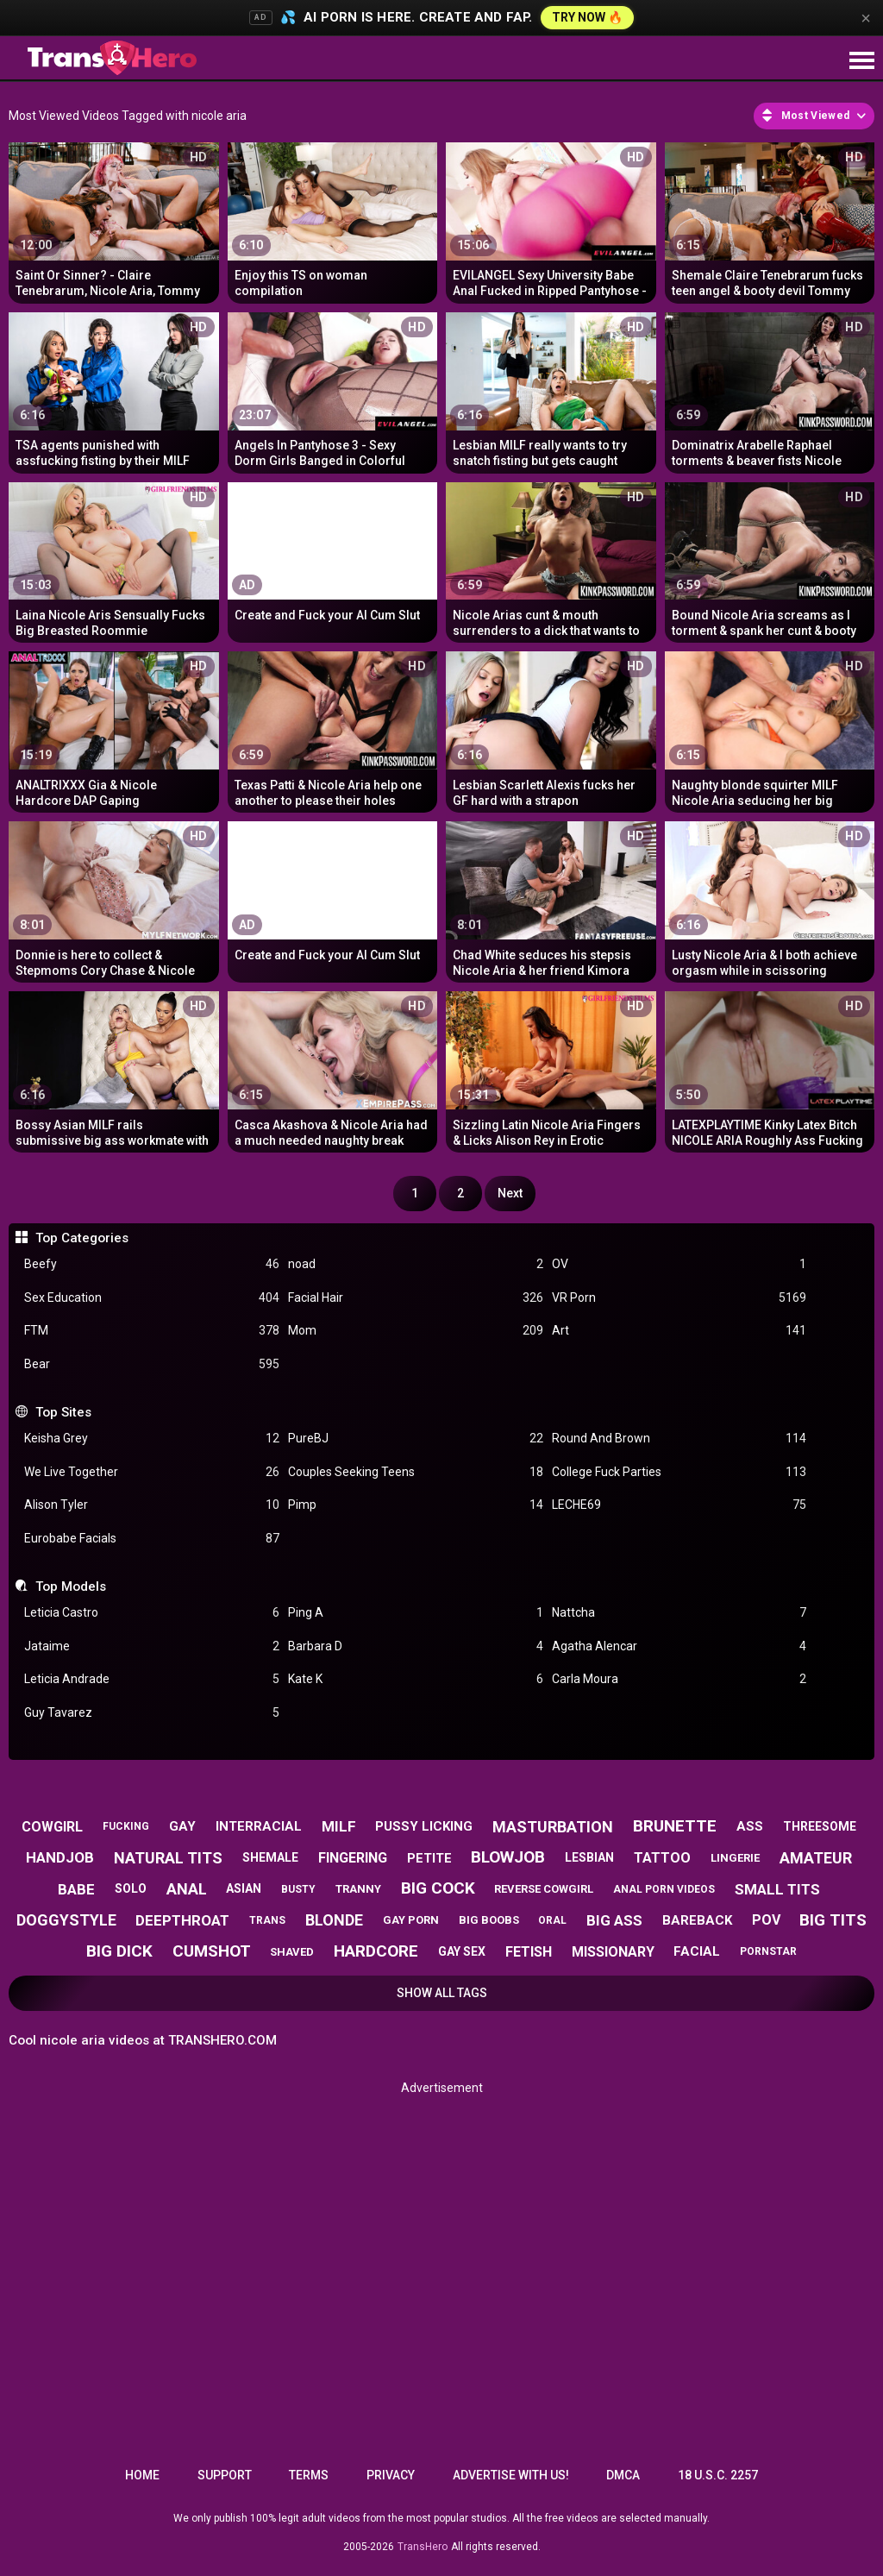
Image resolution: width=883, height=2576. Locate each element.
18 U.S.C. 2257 (718, 2475)
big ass (614, 1920)
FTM (151, 1330)
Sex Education (151, 1298)
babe (76, 1889)
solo (131, 1888)
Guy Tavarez (151, 1713)
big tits (833, 1920)
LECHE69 (679, 1505)
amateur (816, 1858)
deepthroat (182, 1920)
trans (267, 1920)
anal (186, 1889)
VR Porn (679, 1298)
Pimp (415, 1505)
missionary (613, 1952)
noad (415, 1264)
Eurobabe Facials (151, 1538)
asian (243, 1888)
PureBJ (415, 1438)
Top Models (70, 1586)
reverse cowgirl (543, 1888)
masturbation (552, 1827)
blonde (334, 1920)
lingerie (735, 1857)
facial (696, 1951)
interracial (259, 1826)
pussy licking (424, 1826)
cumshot (211, 1951)
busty (298, 1889)
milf (339, 1826)
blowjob (508, 1857)
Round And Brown (679, 1438)
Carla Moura (679, 1679)
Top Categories (81, 1238)
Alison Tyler (151, 1505)
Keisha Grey (151, 1438)
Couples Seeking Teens (415, 1472)
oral (552, 1920)
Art (679, 1330)
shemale (270, 1857)
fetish (528, 1952)
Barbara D (415, 1646)
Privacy (390, 2475)
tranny (358, 1888)
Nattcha (679, 1612)
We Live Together (151, 1472)
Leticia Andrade (151, 1679)
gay (182, 1826)
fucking (126, 1826)
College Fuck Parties (679, 1472)
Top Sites (63, 1412)
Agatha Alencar (679, 1646)
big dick (119, 1951)
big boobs (489, 1919)
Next (510, 1193)
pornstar (768, 1951)
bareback (697, 1920)
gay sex (461, 1951)
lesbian (589, 1857)
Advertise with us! (511, 2475)
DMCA (623, 2475)
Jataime (151, 1646)
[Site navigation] (861, 61)
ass (749, 1826)
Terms (309, 2475)
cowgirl (52, 1827)
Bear (151, 1364)
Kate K (415, 1679)
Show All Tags (442, 1993)
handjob (60, 1857)
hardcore (376, 1951)
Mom (415, 1330)
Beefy (151, 1264)
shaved (292, 1951)
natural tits (168, 1858)
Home (142, 2475)
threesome (819, 1826)
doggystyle (66, 1920)
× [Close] (866, 18)
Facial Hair (415, 1298)
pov (766, 1920)
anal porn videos (664, 1889)
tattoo (662, 1858)
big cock (438, 1888)
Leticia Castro (151, 1612)
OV (679, 1264)
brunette (675, 1826)
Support (224, 2475)
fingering (352, 1858)
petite (429, 1858)
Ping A (415, 1612)
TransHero (423, 2547)
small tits (777, 1889)
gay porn (411, 1919)
